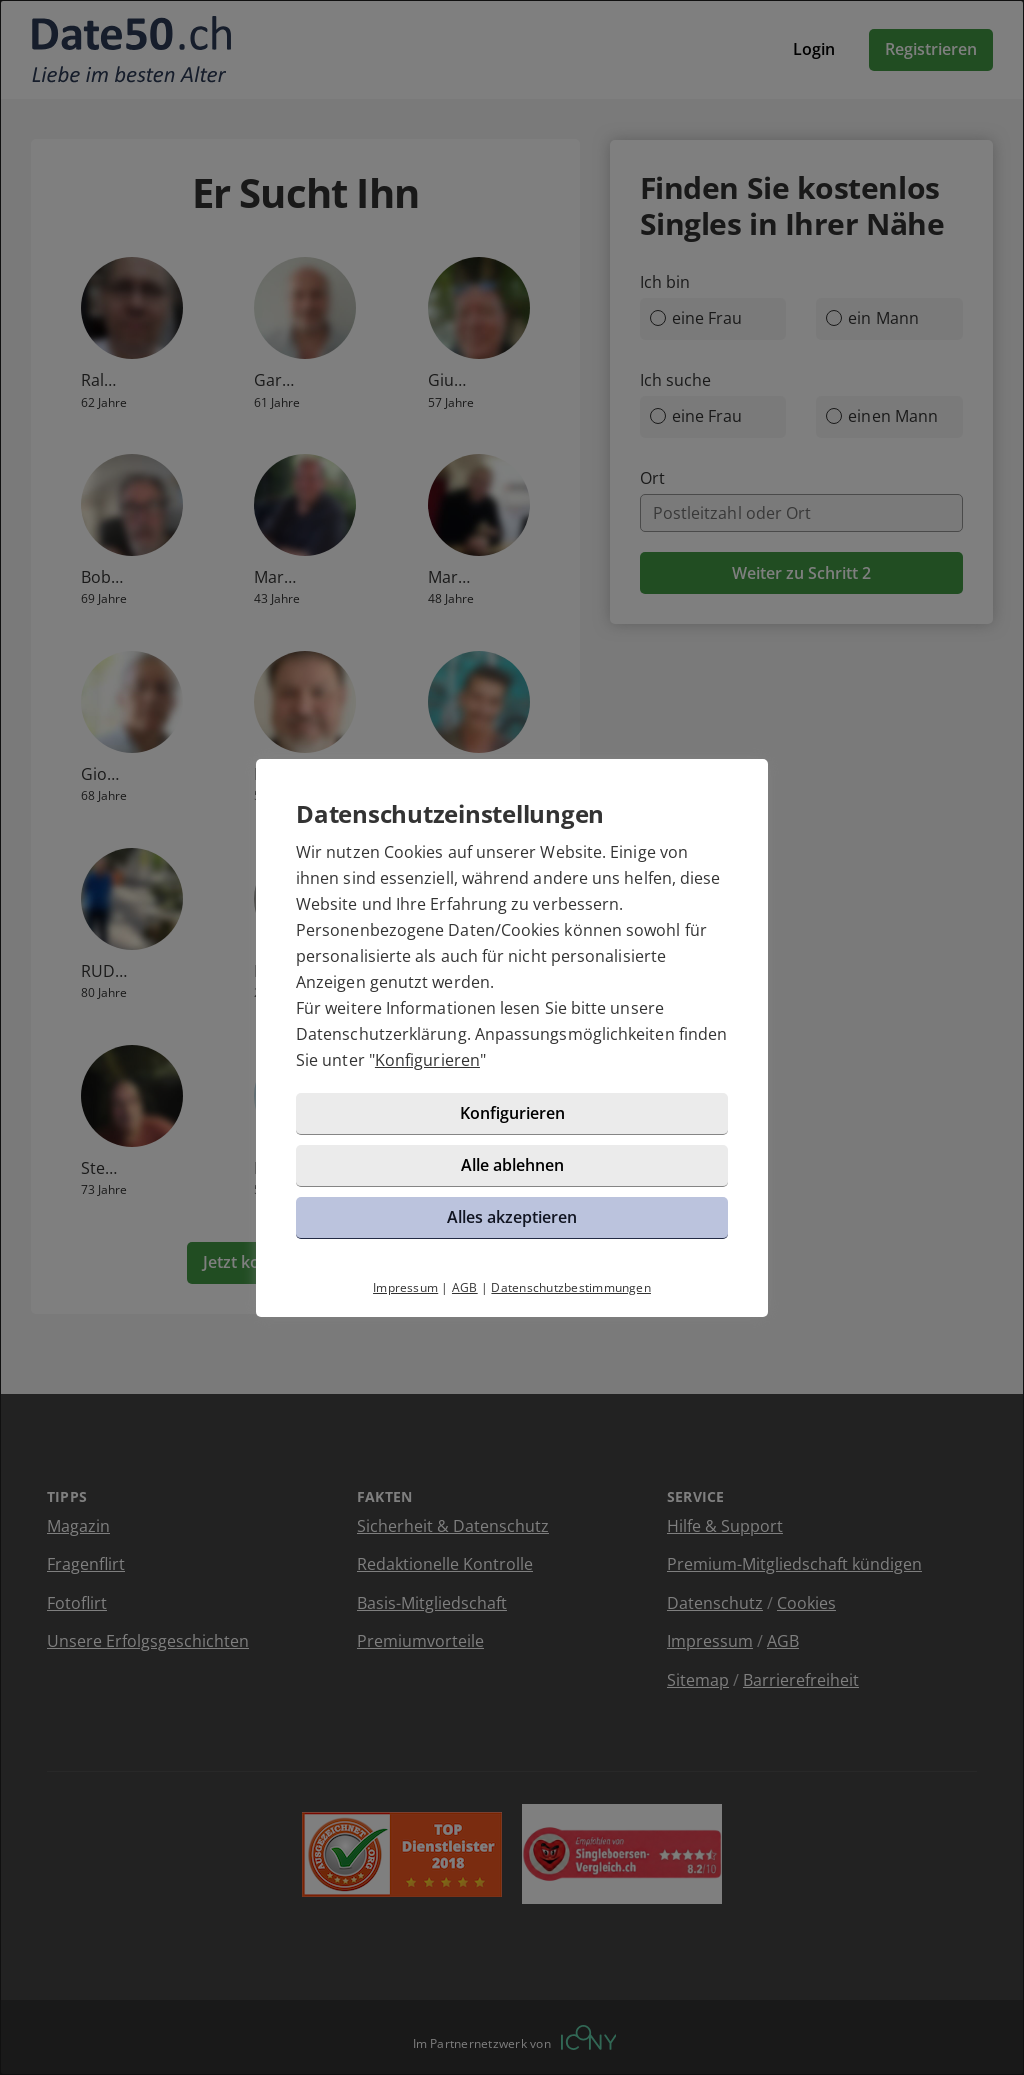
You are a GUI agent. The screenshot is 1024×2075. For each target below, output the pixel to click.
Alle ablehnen (512, 1165)
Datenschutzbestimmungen (571, 1287)
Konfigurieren (427, 1060)
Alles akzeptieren (512, 1217)
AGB (465, 1287)
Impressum (405, 1287)
